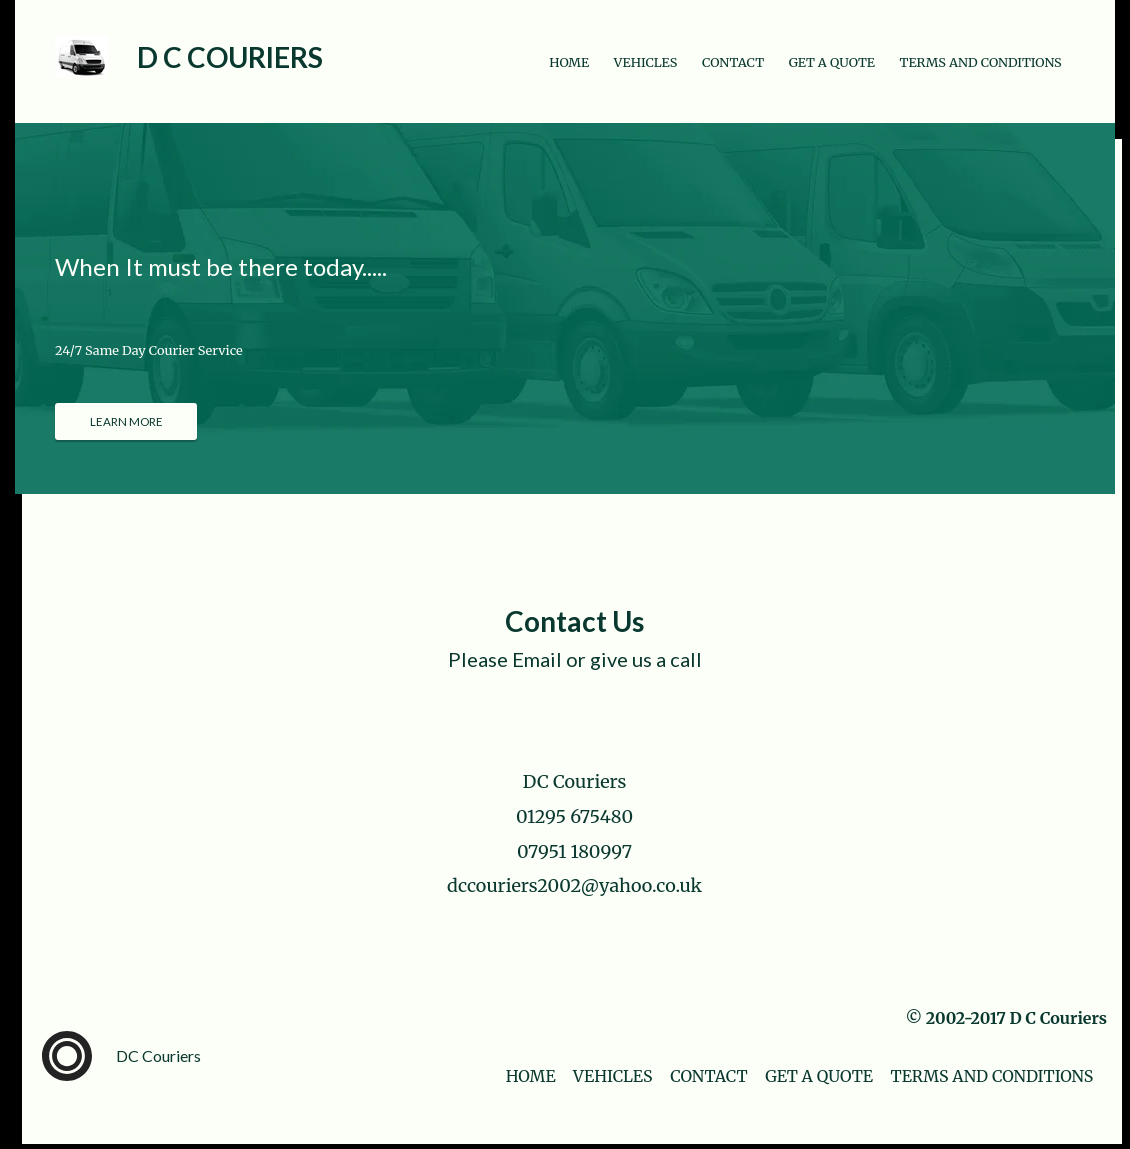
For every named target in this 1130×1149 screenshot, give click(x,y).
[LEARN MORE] (126, 421)
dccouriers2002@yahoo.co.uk (574, 885)
